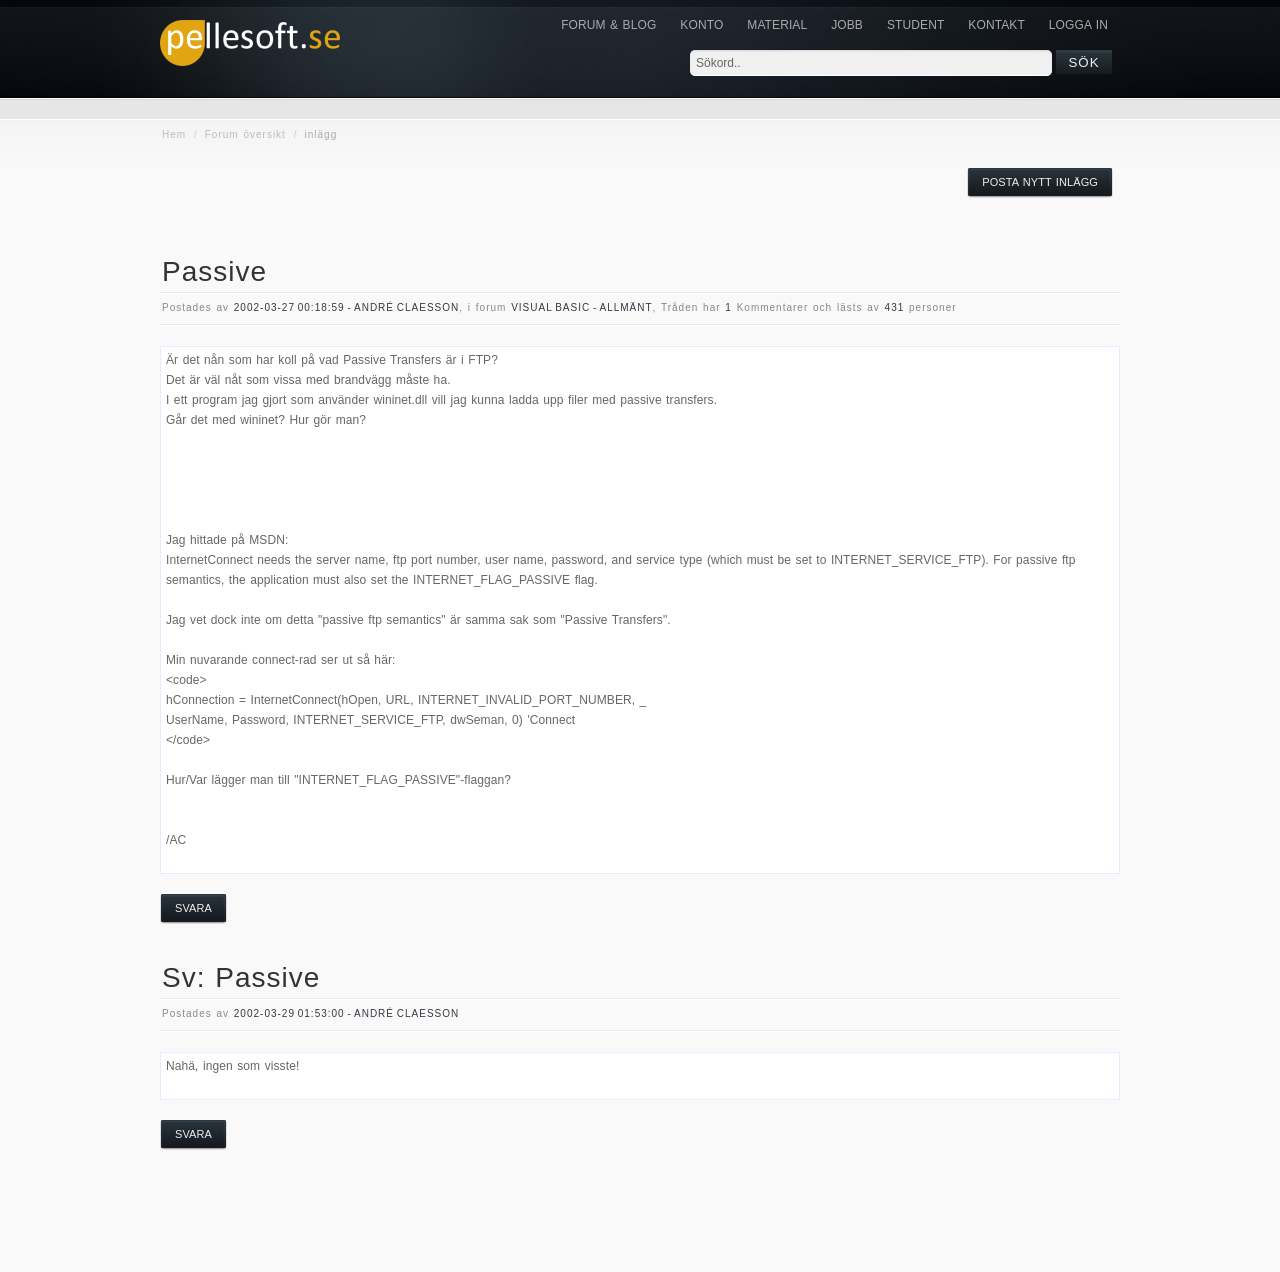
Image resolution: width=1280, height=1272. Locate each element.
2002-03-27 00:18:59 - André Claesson (346, 307)
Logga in (1078, 25)
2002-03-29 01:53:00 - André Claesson (346, 1013)
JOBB (847, 25)
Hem (174, 134)
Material (777, 25)
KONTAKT (996, 25)
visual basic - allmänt (581, 307)
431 (895, 307)
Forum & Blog (608, 25)
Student (915, 25)
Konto (701, 25)
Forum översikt (245, 134)
